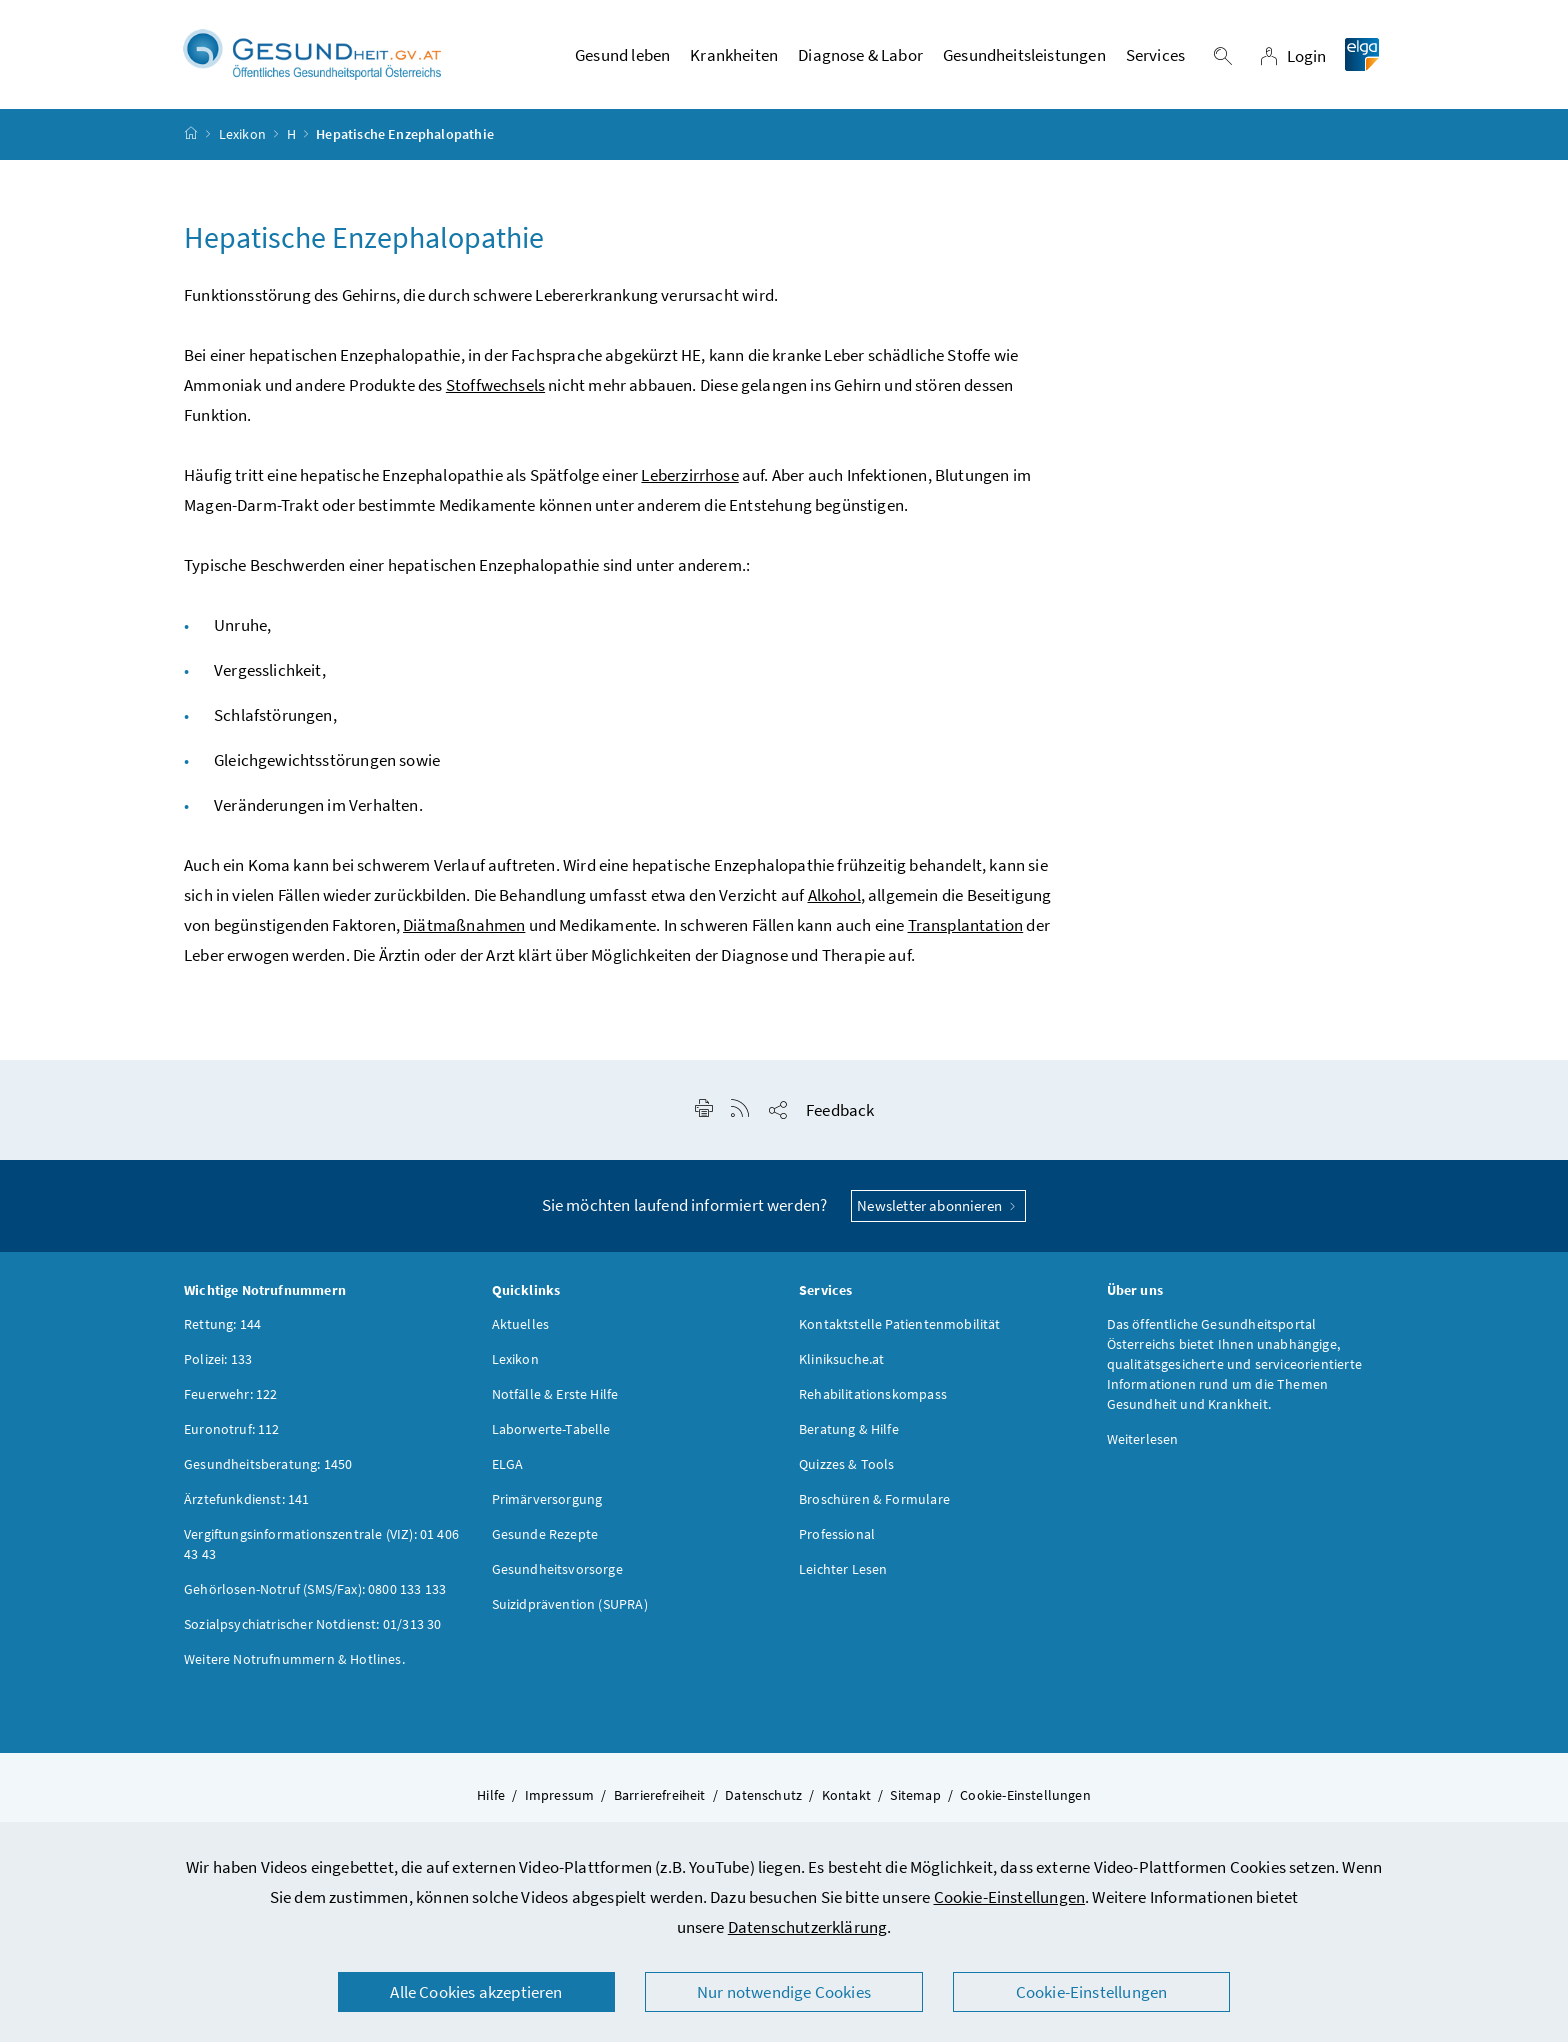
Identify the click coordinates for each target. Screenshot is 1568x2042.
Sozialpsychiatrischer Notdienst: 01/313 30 (312, 1624)
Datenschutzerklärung (808, 1927)
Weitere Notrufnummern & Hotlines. (294, 1659)
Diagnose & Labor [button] (860, 55)
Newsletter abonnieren (938, 1205)
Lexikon (242, 134)
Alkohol (834, 895)
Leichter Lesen (843, 1569)
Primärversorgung (547, 1499)
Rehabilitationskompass (873, 1394)
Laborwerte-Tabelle (551, 1429)
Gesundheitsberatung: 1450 (268, 1464)
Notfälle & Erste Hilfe (555, 1394)
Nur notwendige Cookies (784, 1992)
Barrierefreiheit (660, 1795)
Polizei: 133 (218, 1359)
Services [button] (1155, 55)
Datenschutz (763, 1795)
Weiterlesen (1143, 1439)
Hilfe (491, 1795)
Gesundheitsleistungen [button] (1024, 55)
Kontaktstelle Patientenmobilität (900, 1324)
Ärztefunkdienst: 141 (247, 1499)
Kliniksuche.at (841, 1359)
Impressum (560, 1795)
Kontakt (846, 1795)
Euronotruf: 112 (232, 1429)
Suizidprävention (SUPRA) (570, 1604)
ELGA (508, 1464)
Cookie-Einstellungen (1010, 1897)
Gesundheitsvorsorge (557, 1569)
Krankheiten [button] (734, 55)
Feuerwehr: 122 (230, 1394)
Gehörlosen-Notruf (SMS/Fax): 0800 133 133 (315, 1589)
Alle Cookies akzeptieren (476, 1992)
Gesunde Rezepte (545, 1534)
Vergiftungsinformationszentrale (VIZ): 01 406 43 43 (321, 1544)
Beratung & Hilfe (849, 1429)
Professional (837, 1534)
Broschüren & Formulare (874, 1499)
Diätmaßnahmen (464, 925)
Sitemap (915, 1795)
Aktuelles (521, 1324)
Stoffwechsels (495, 385)
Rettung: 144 (222, 1324)
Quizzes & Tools (847, 1464)
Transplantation (966, 925)
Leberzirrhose (689, 475)
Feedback (840, 1110)
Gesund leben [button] (622, 55)
